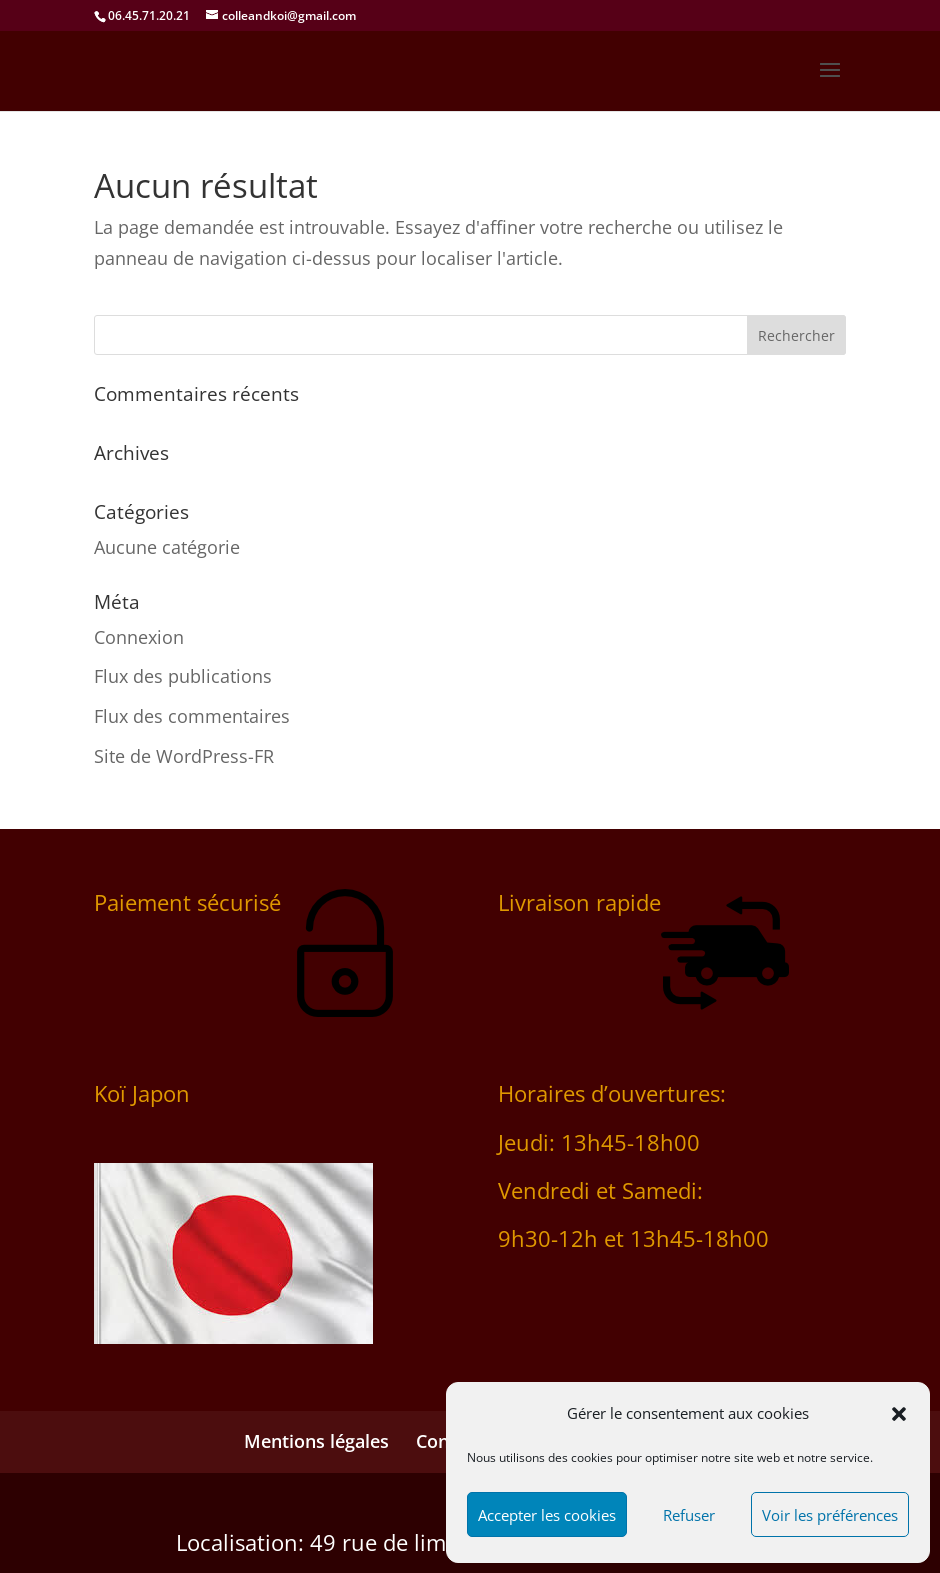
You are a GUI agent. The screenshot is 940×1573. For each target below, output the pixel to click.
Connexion (139, 637)
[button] (899, 1414)
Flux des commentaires (192, 716)
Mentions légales (316, 1441)
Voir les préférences (830, 1515)
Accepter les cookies (547, 1515)
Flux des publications (183, 676)
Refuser (689, 1515)
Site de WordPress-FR (184, 756)
